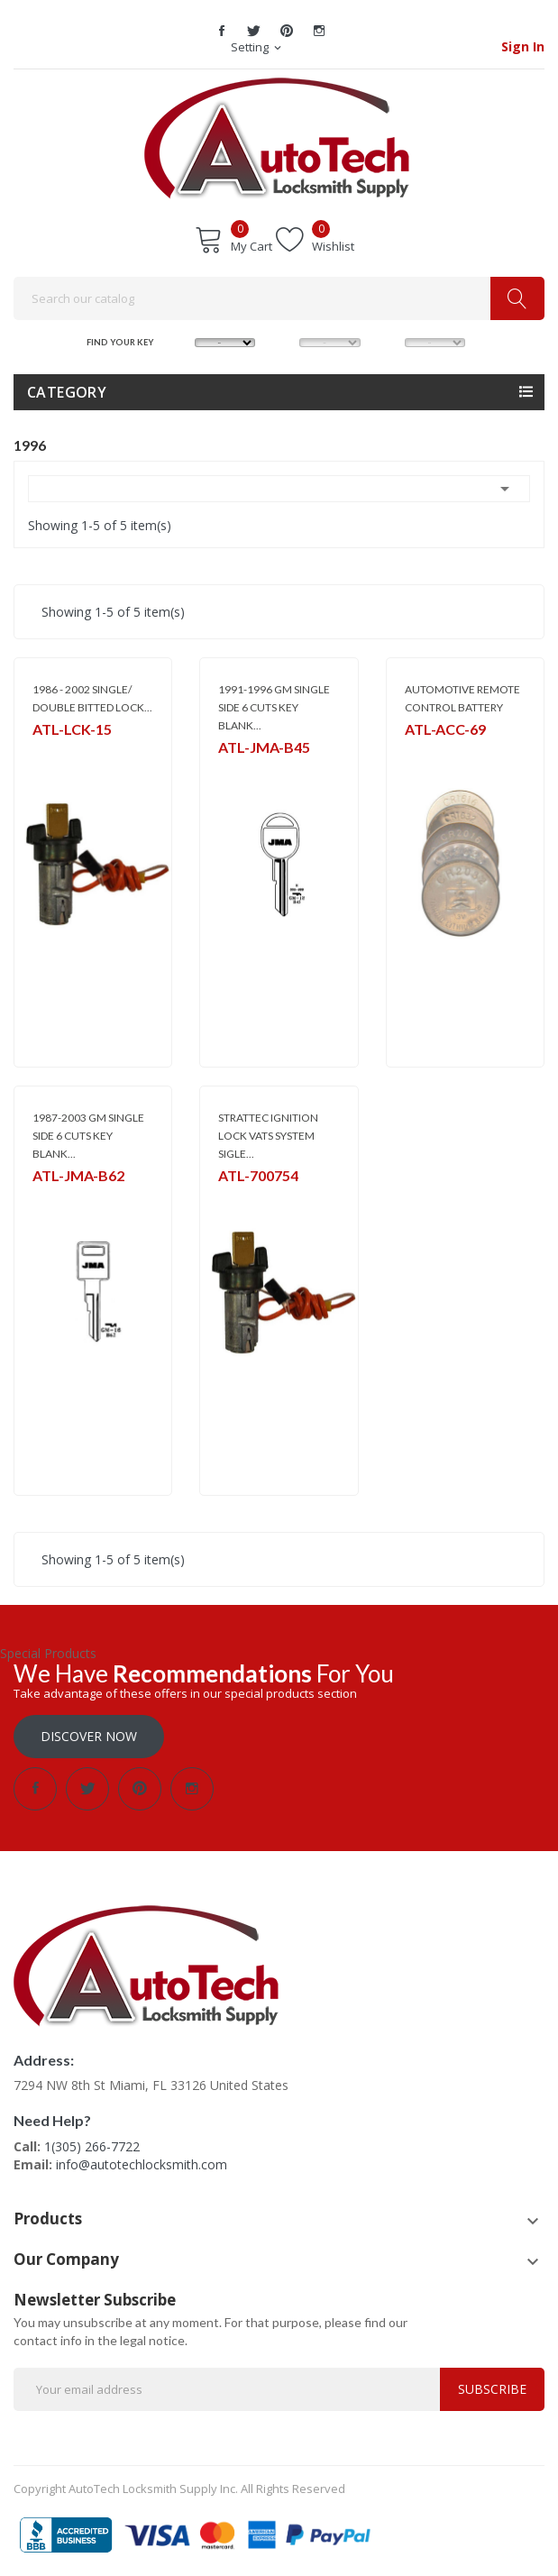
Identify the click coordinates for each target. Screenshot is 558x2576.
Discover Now (89, 1736)
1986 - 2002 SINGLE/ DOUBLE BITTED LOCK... (92, 698)
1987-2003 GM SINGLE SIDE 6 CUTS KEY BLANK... (88, 1135)
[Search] (279, 298)
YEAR (389, 341)
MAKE (179, 341)
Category (66, 392)
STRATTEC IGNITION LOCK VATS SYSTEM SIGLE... (268, 1135)
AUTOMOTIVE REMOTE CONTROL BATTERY (462, 698)
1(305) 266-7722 (92, 2146)
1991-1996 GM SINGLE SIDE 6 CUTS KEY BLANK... (274, 707)
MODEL (285, 341)
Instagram (319, 30)
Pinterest (286, 30)
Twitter (254, 30)
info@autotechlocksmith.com (141, 2164)
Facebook (222, 30)
